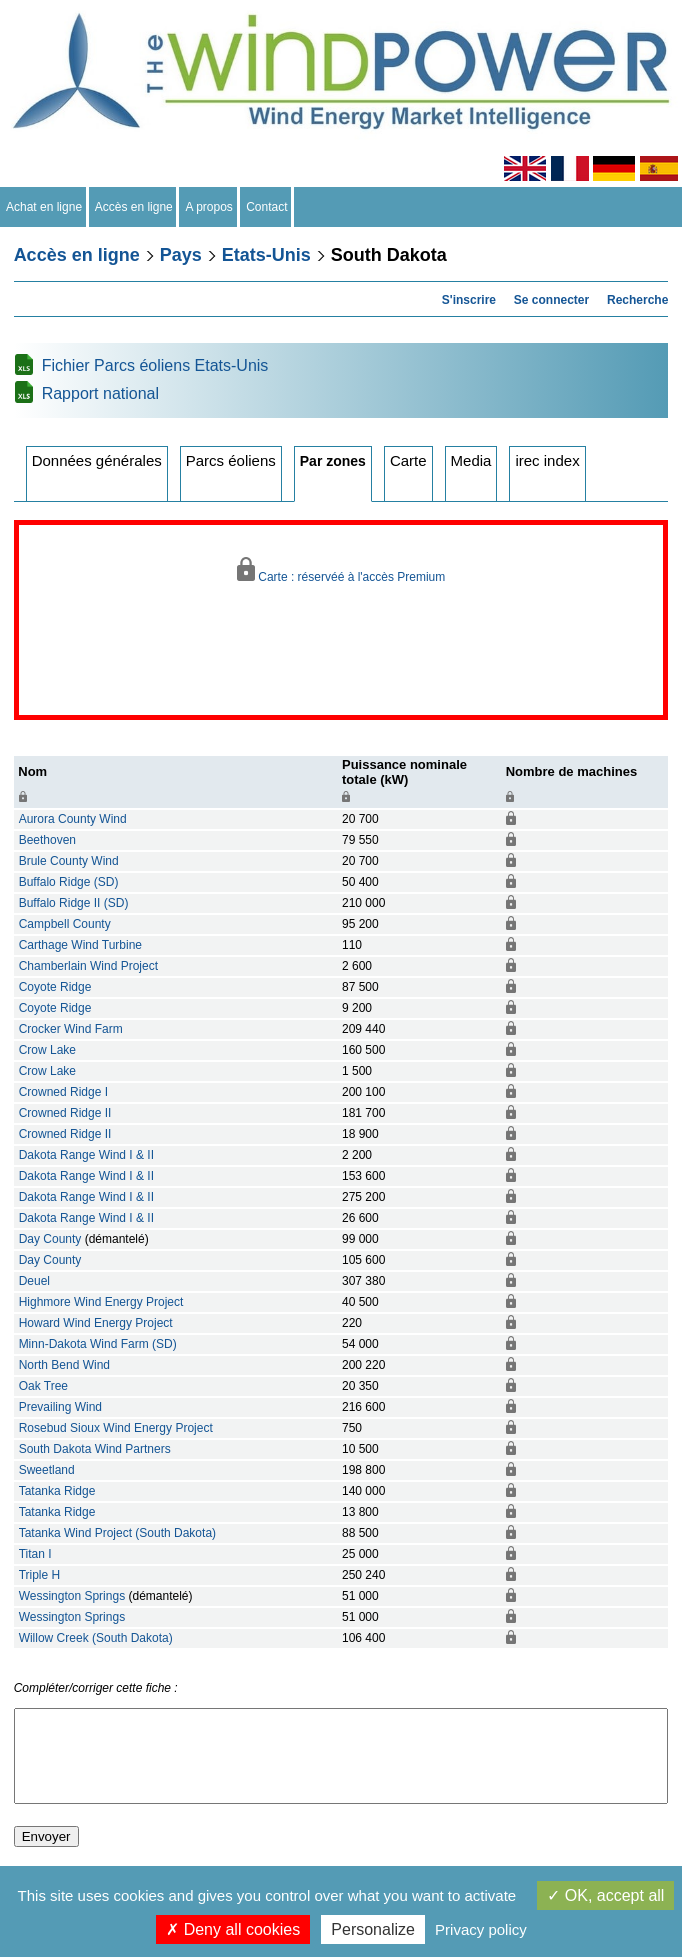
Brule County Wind (69, 861)
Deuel (34, 1281)
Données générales (97, 460)
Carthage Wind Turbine (80, 945)
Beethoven (47, 840)
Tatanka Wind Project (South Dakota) (117, 1533)
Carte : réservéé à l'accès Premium (341, 570)
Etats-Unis (266, 255)
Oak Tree (43, 1386)
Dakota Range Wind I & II (86, 1155)
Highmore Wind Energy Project (101, 1302)
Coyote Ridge (55, 987)
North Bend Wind (64, 1365)
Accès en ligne (134, 207)
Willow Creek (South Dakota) (96, 1638)
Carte (408, 460)
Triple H (40, 1575)
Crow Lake (47, 1050)
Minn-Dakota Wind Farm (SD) (98, 1344)
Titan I (35, 1554)
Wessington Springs (72, 1596)
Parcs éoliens (231, 460)
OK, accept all (605, 1895)
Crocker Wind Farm (71, 1029)
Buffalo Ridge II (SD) (74, 903)
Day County (50, 1239)
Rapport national (100, 393)
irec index (547, 460)
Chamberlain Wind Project (88, 966)
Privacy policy (481, 1929)
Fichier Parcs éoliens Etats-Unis (155, 365)
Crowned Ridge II (65, 1113)
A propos (209, 207)
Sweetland (47, 1470)
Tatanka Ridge (57, 1491)
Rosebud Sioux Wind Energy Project (116, 1428)
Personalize (373, 1929)
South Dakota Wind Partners (95, 1449)
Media (471, 460)
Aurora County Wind (73, 819)
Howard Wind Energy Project (96, 1323)
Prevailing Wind (60, 1407)
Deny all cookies (233, 1929)
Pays (181, 255)
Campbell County (65, 924)
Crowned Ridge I (63, 1092)
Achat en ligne (44, 207)
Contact (267, 207)
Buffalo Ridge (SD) (69, 882)
